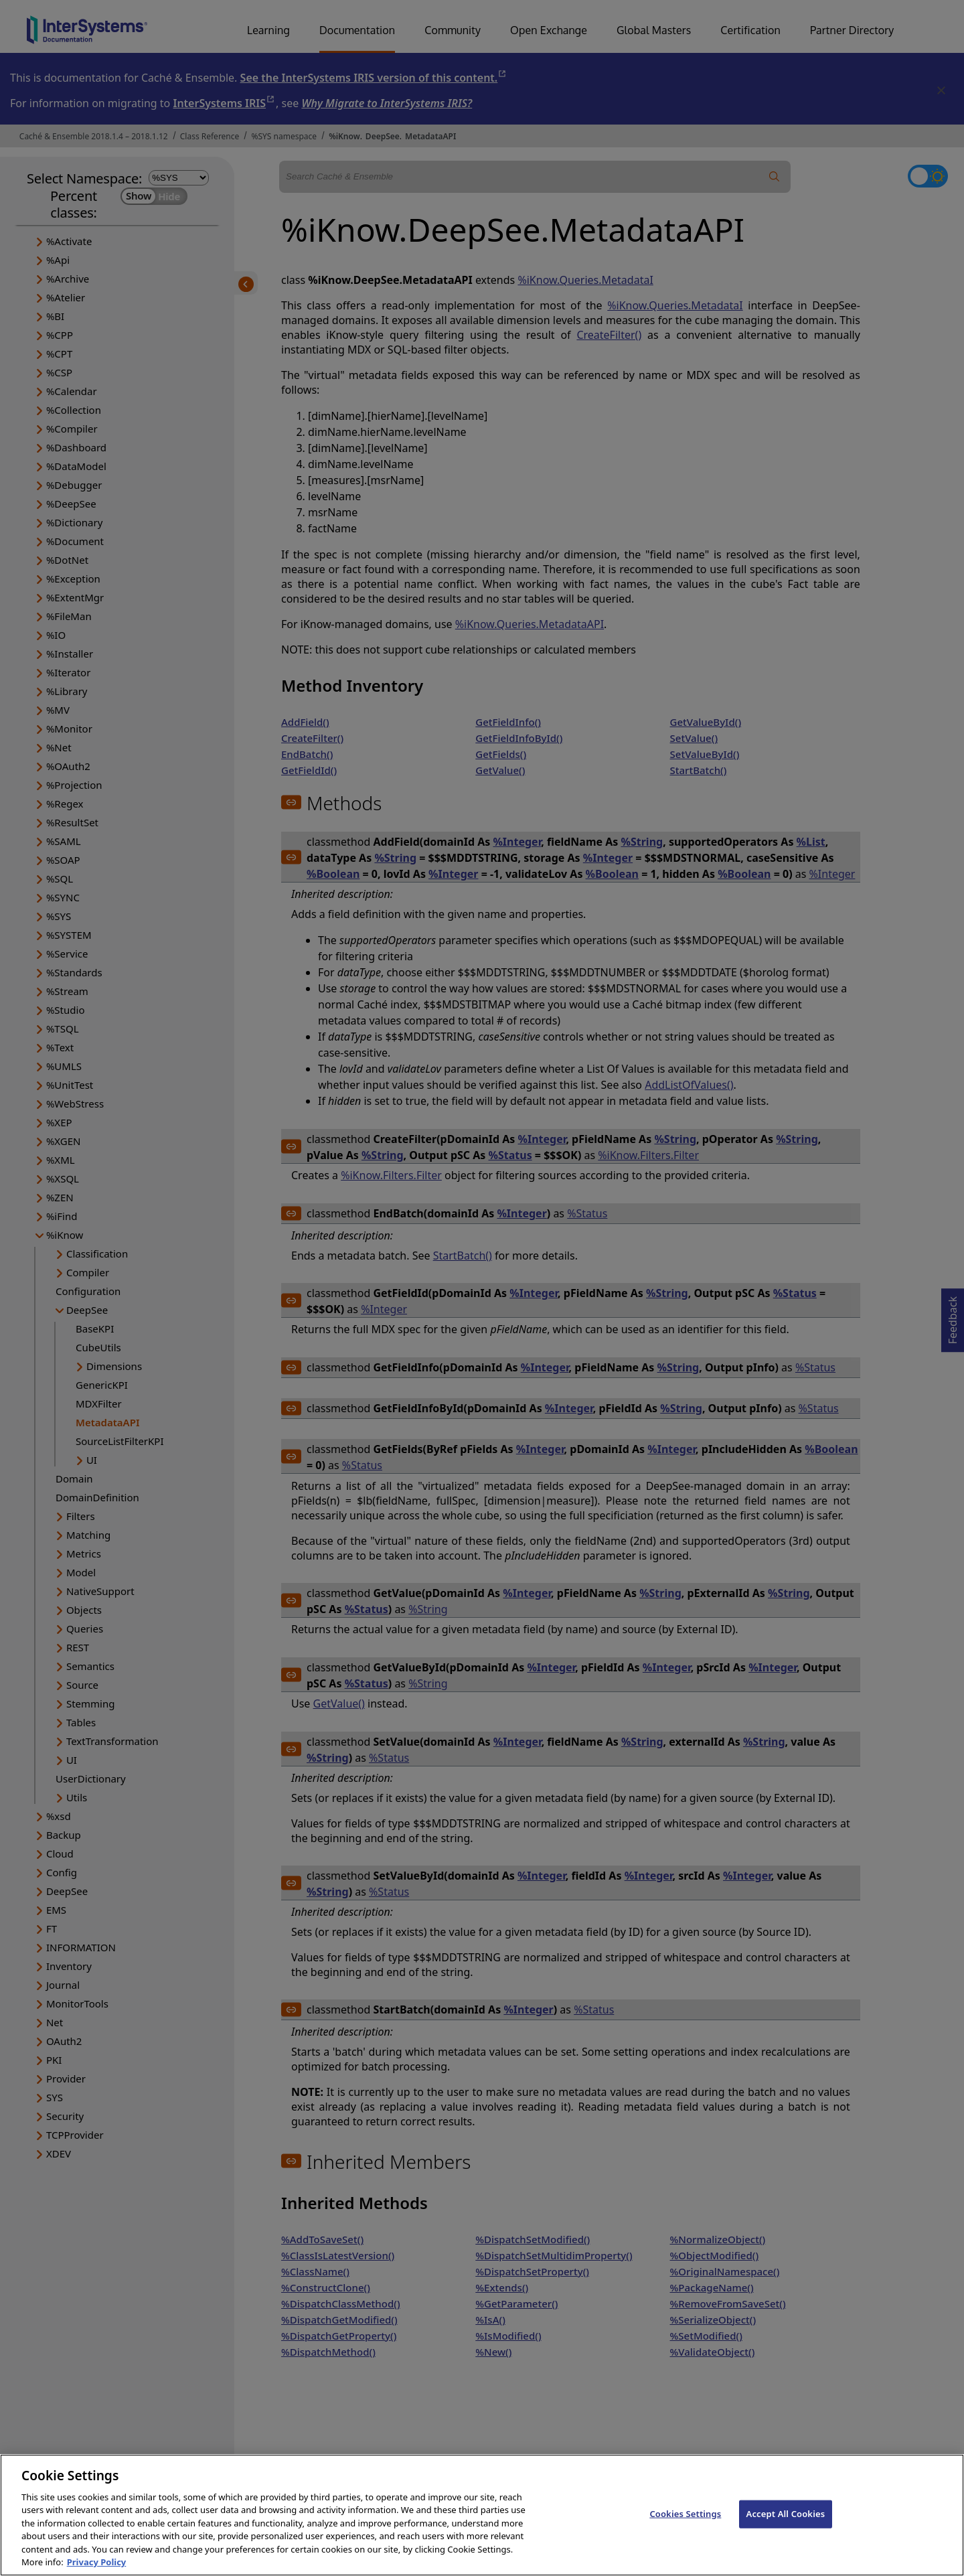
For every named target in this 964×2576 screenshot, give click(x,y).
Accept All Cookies (785, 2528)
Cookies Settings (685, 2528)
